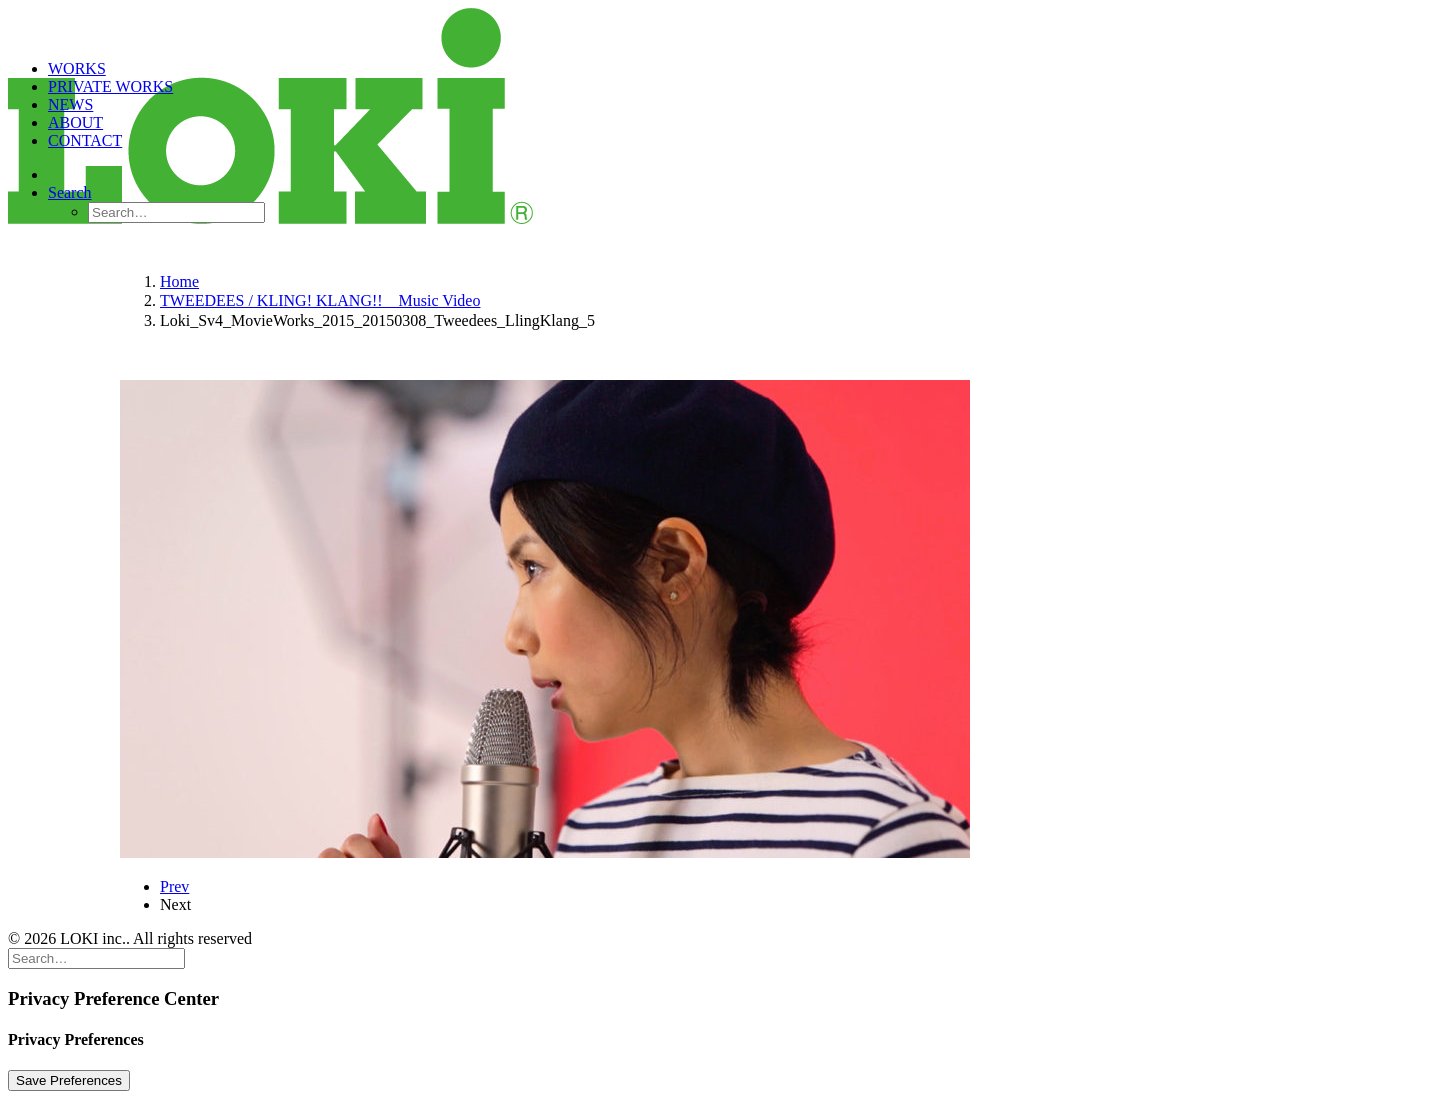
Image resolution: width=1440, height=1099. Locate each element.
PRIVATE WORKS (110, 86)
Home (179, 281)
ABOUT (75, 122)
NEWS (70, 104)
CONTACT (85, 140)
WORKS (77, 68)
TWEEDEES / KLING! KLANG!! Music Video (320, 300)
